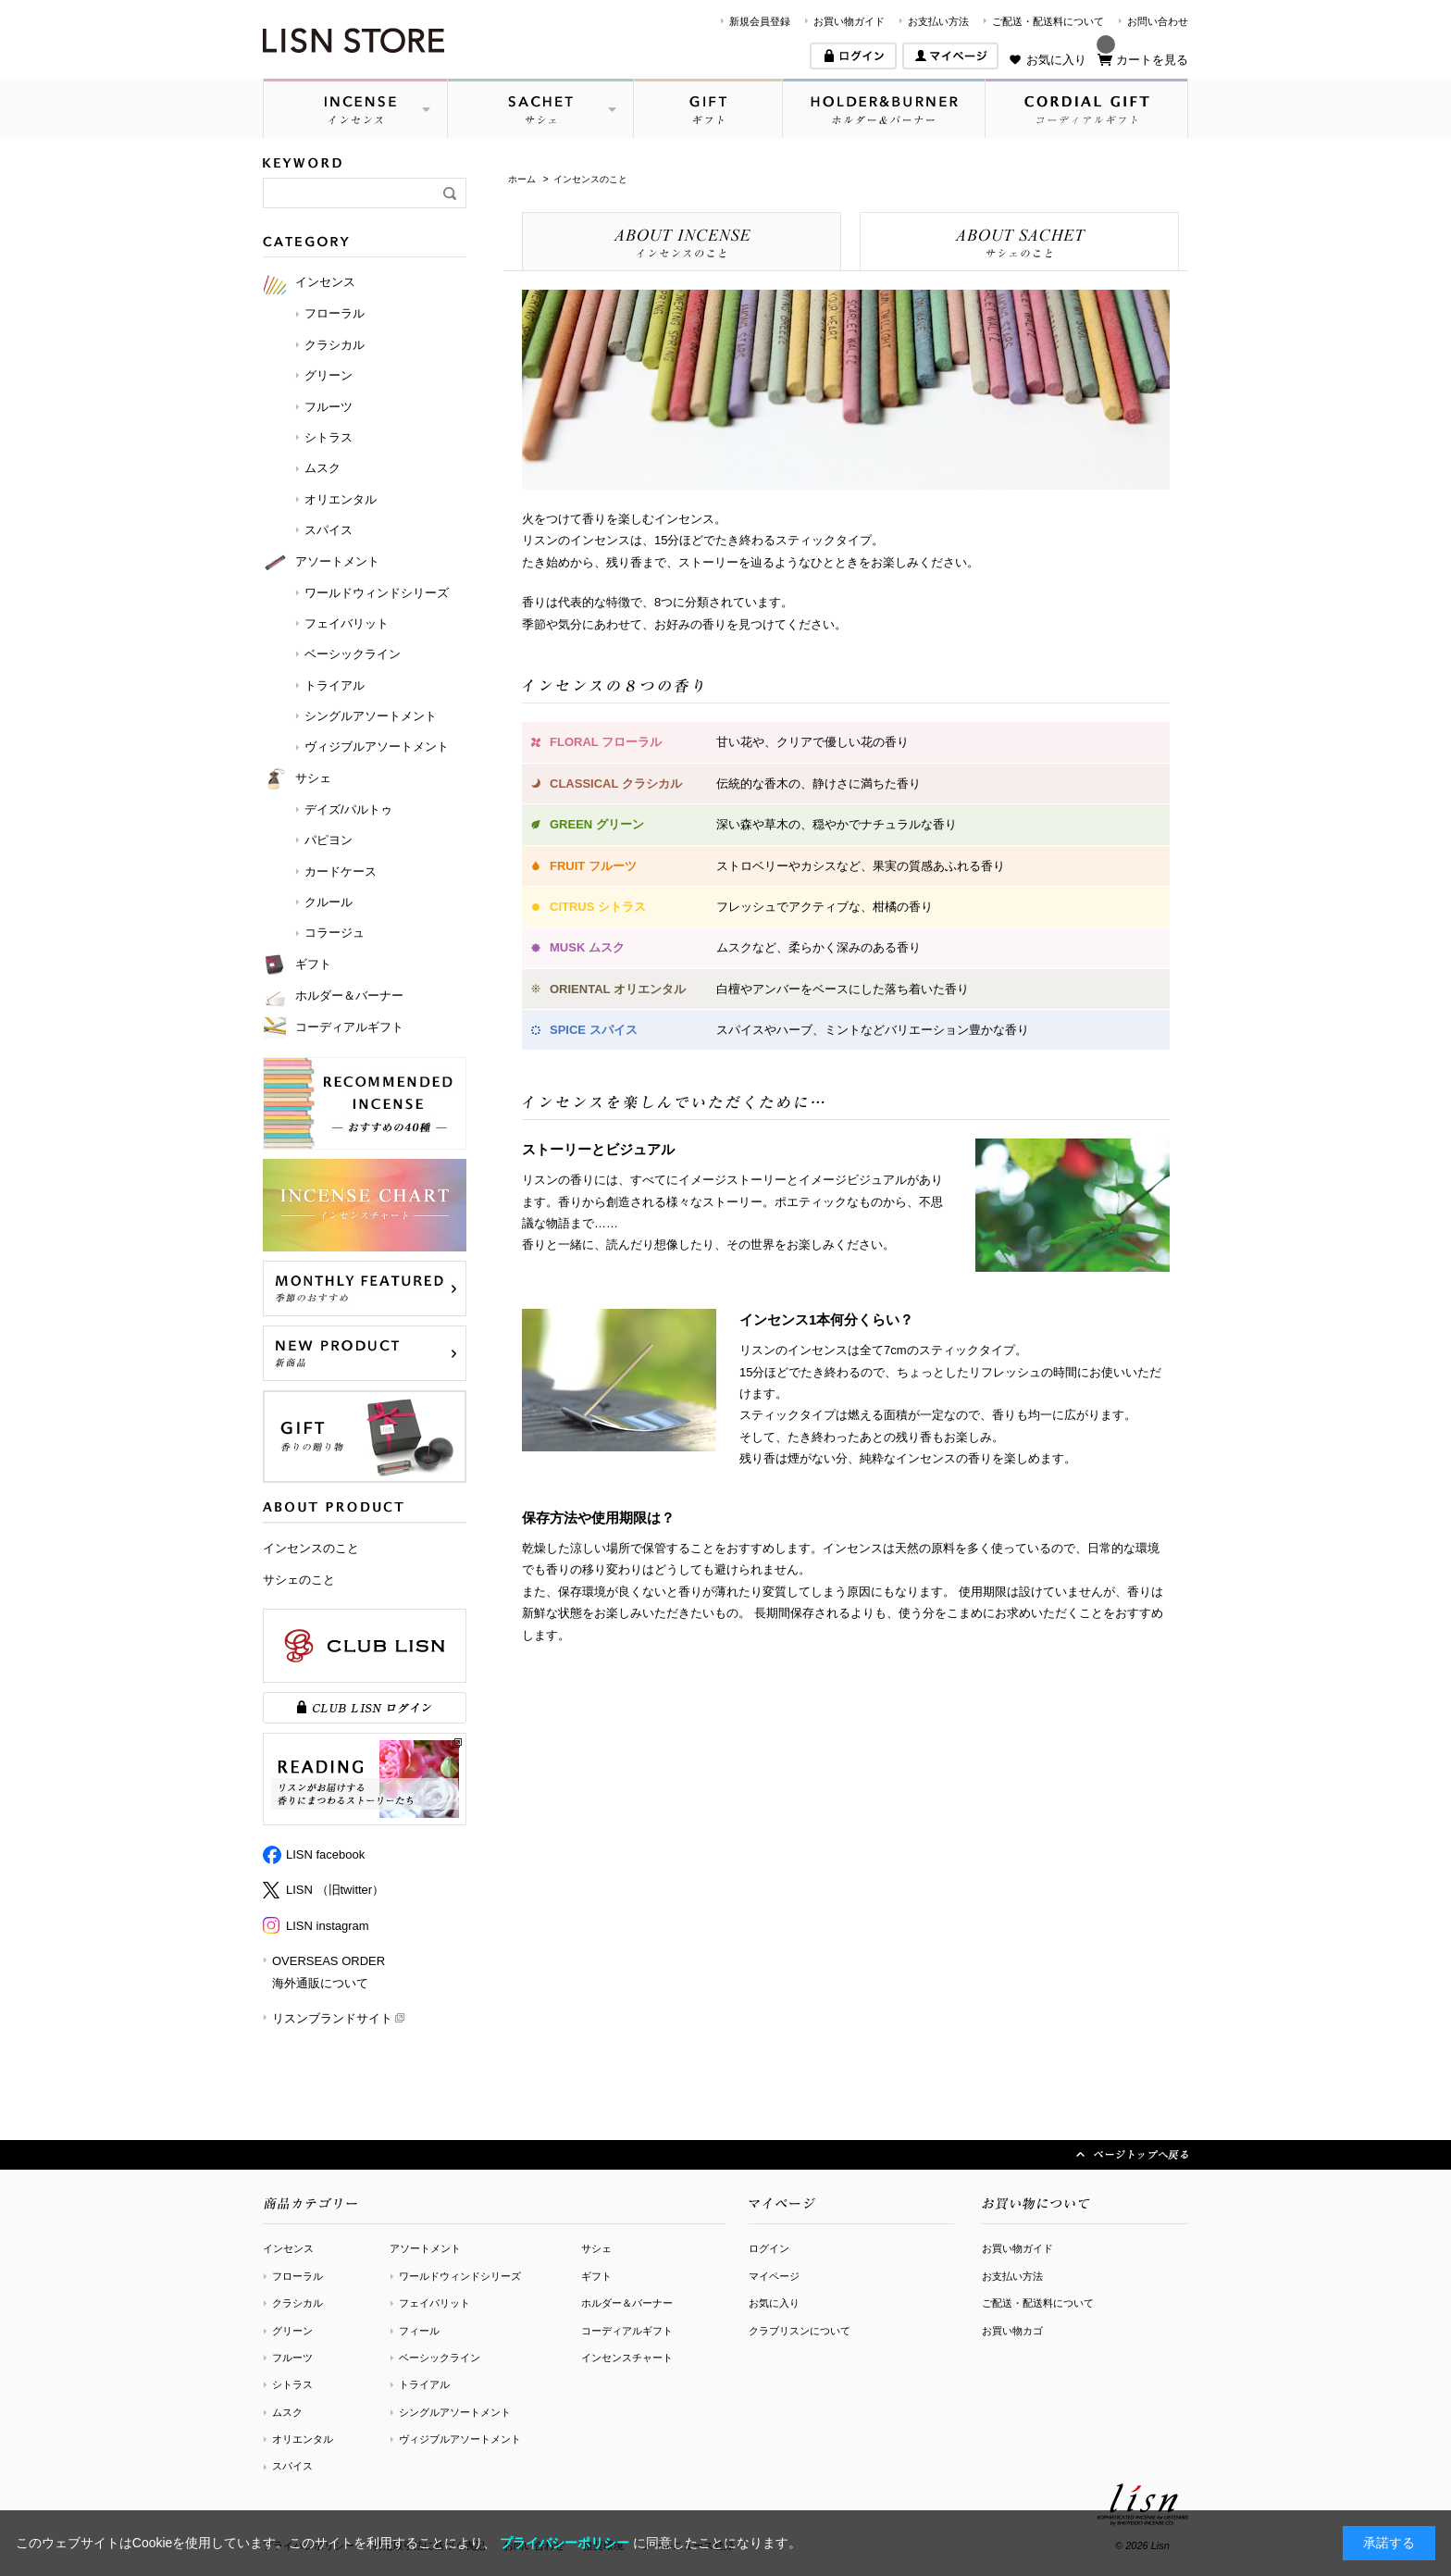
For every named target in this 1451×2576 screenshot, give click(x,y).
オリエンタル (302, 2439)
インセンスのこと (311, 1548)
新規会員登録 (759, 21)
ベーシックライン (439, 2357)
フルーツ (292, 2357)
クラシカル (297, 2302)
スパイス (292, 2465)
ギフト (596, 2276)
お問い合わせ (1157, 21)
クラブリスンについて (799, 2330)
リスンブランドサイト (332, 2018)
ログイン (769, 2248)
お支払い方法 (938, 21)
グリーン (292, 2330)
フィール (419, 2330)
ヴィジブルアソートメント (460, 2439)
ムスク (287, 2412)
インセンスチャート (627, 2357)
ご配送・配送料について (1048, 21)
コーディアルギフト (627, 2330)
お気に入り (1056, 60)
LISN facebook (325, 1854)
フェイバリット (434, 2302)
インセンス (288, 2248)
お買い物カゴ (1012, 2330)
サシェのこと (299, 1580)
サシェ (596, 2248)
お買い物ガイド (849, 21)
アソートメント (425, 2248)
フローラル (297, 2276)
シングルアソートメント (455, 2412)
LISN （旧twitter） (335, 1890)
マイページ (774, 2276)
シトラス (292, 2384)
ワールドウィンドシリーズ (460, 2276)
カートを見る (1152, 60)
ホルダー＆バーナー (627, 2302)
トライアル (424, 2384)
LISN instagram (327, 1926)
